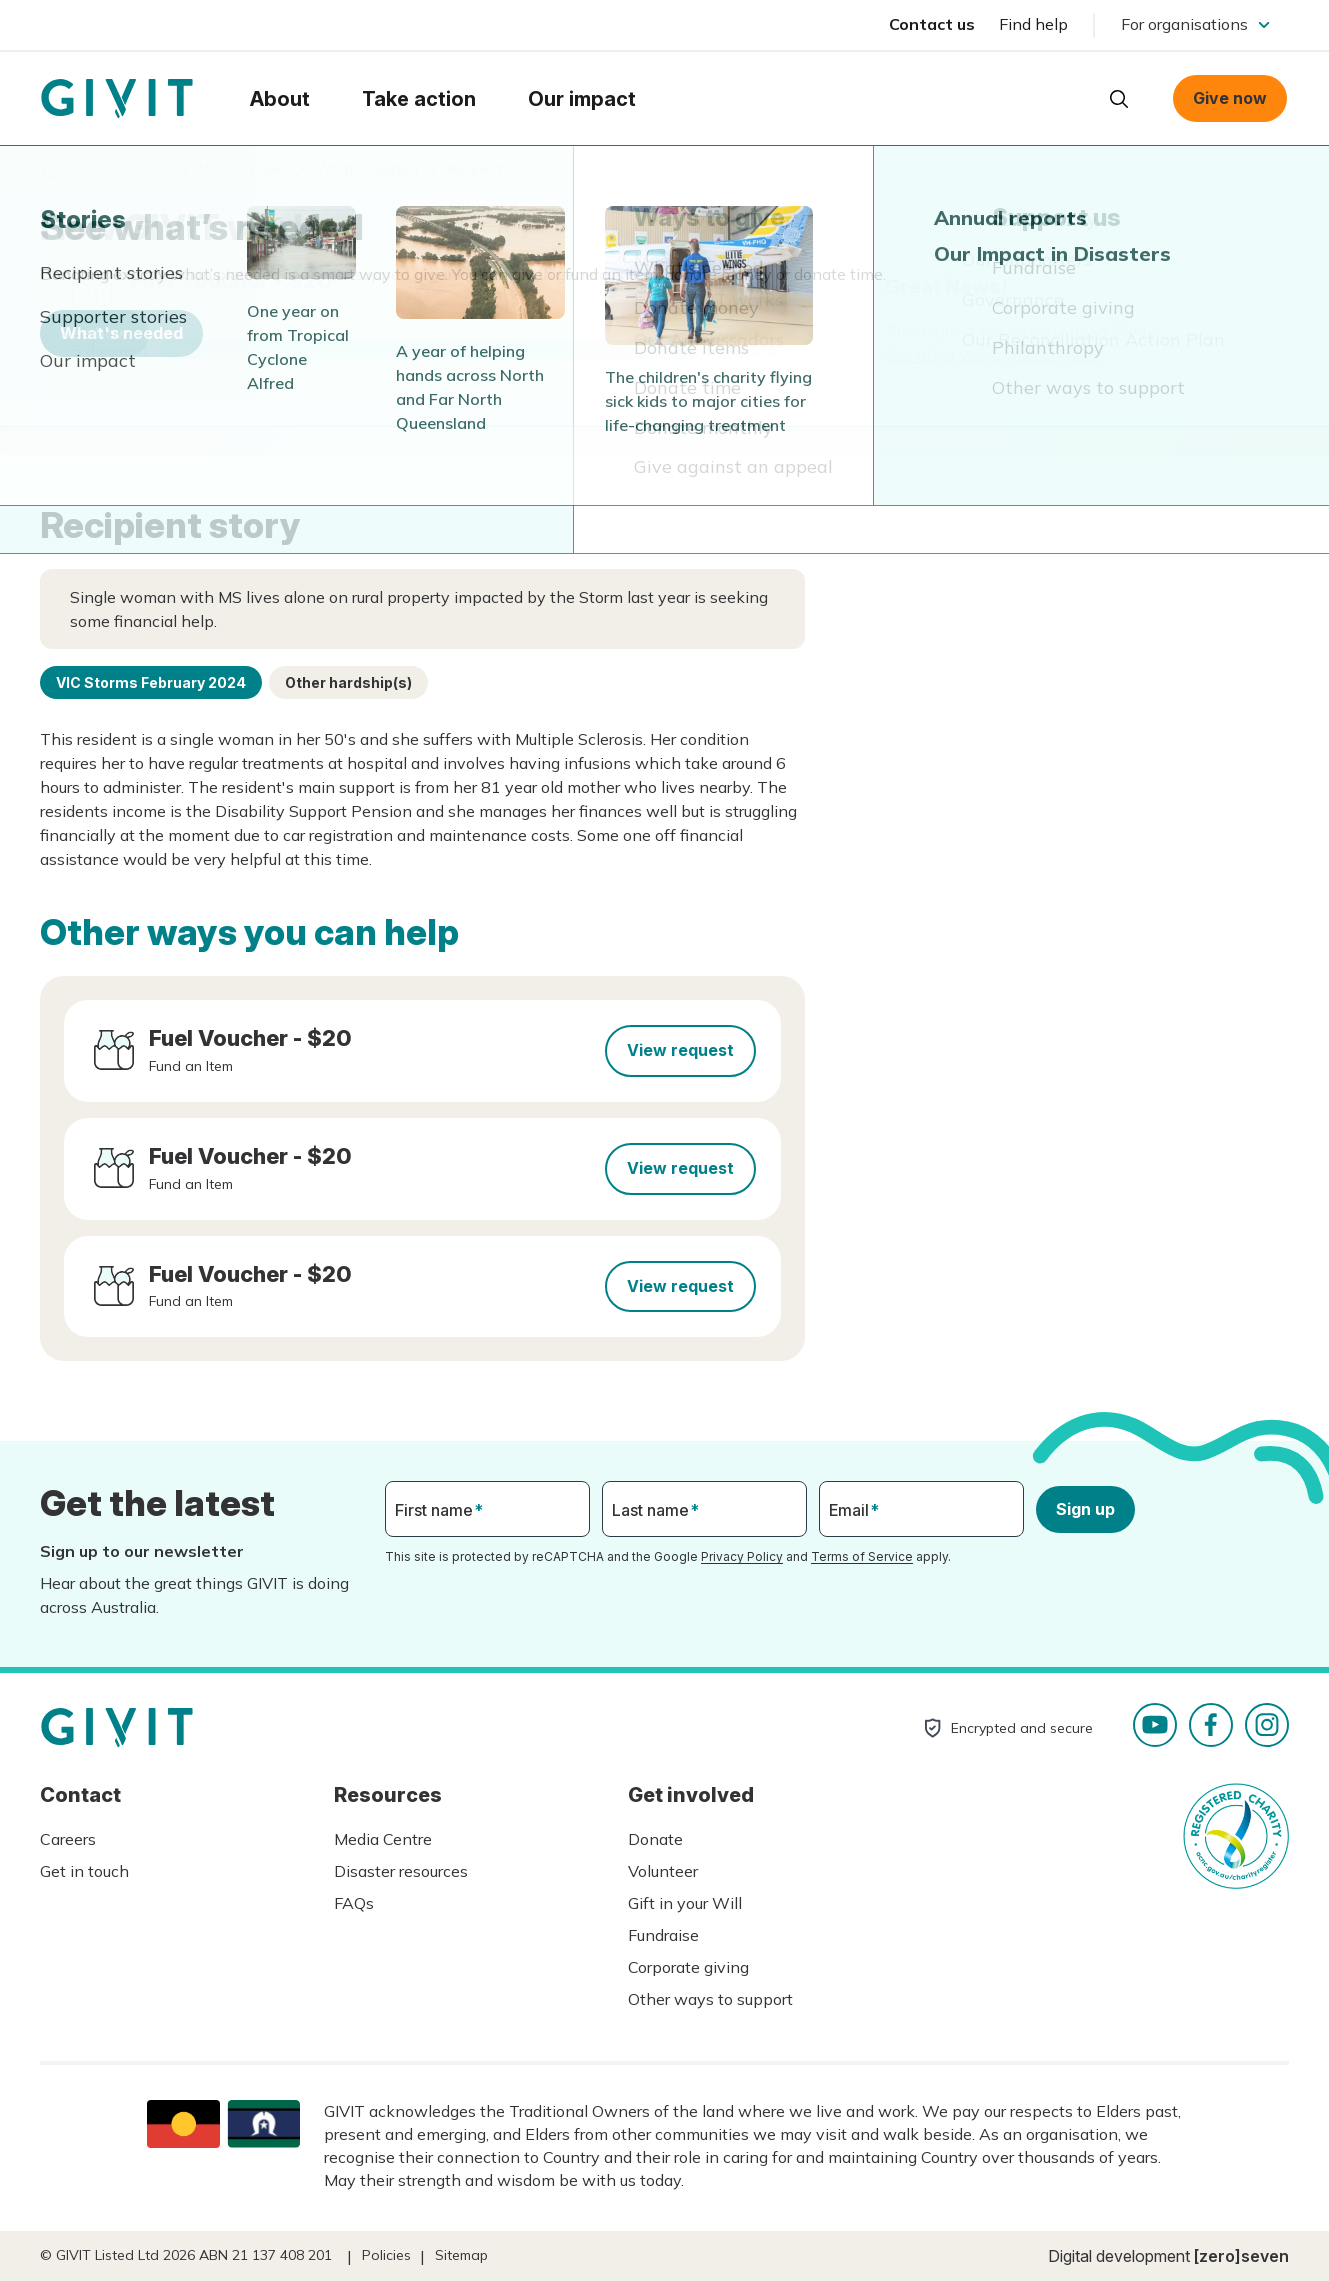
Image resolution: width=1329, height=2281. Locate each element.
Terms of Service (862, 1556)
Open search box (1119, 99)
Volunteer (663, 1871)
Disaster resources (401, 1871)
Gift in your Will (685, 1903)
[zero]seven (1241, 2256)
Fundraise (663, 1935)
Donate (655, 1839)
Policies (386, 2255)
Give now (1230, 98)
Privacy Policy (742, 1556)
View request (680, 1050)
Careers (68, 1839)
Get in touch (84, 1871)
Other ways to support (710, 1999)
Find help (1033, 24)
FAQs (354, 1903)
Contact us (932, 24)
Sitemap (461, 2255)
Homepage (117, 99)
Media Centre (383, 1839)
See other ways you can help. (993, 355)
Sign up (1085, 1509)
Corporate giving (688, 1967)
